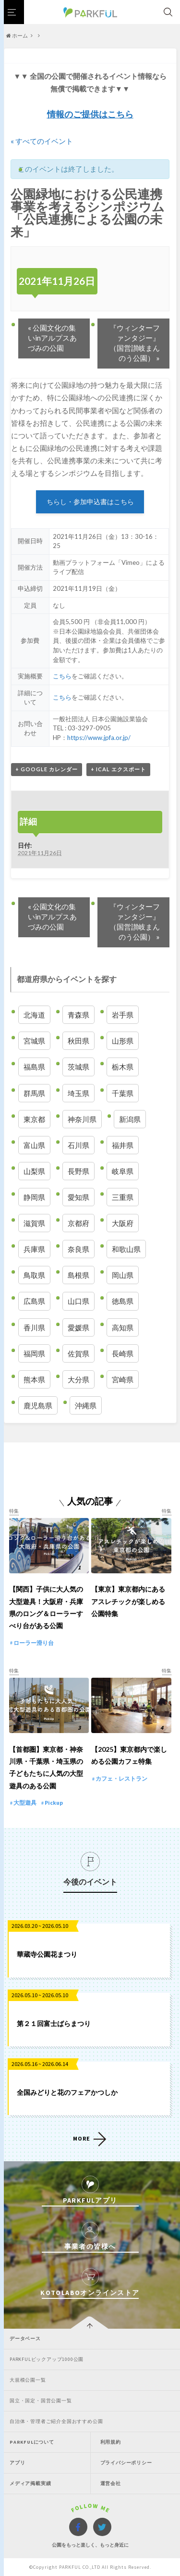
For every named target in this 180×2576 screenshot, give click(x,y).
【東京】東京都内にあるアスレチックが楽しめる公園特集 (128, 1601)
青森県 (78, 1014)
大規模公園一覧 (28, 2380)
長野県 (78, 1171)
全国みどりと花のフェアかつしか (67, 2092)
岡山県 (122, 1275)
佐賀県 (78, 1353)
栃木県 (122, 1066)
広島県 (34, 1301)
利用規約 (110, 2442)
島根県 (78, 1275)
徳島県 (122, 1301)
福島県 (34, 1066)
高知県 (122, 1327)
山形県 (122, 1040)
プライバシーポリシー (126, 2463)
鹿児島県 (38, 1405)
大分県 (78, 1379)
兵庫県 (34, 1249)
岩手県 (122, 1014)
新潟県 (130, 1119)
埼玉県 (78, 1093)
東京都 (34, 1119)
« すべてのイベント (42, 141)
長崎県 (122, 1353)
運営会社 (110, 2483)
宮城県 (34, 1040)
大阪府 (122, 1223)
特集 (14, 1511)
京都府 (78, 1223)
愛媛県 (78, 1327)
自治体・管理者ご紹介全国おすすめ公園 (56, 2421)
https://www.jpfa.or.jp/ (99, 737)
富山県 (34, 1145)
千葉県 (122, 1093)
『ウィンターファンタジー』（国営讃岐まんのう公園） (134, 342)
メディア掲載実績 (30, 2483)
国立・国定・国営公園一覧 (41, 2400)
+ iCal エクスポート (118, 769)
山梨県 (34, 1171)
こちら (62, 676)
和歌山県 (126, 1249)
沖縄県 (85, 1405)
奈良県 (78, 1249)
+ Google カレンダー (46, 769)
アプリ (17, 2463)
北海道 (34, 1014)
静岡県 (34, 1197)
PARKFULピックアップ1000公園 (47, 2359)
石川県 (78, 1145)
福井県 (122, 1145)
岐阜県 (122, 1171)
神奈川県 (82, 1119)
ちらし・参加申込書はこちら (90, 501)
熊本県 (34, 1379)
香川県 (34, 1327)
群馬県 (34, 1093)
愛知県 (78, 1197)
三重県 (122, 1197)
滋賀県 (34, 1223)
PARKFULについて (32, 2442)
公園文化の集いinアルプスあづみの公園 (52, 337)
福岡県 (34, 1353)
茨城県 (78, 1066)
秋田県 (78, 1040)
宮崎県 (122, 1379)
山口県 (78, 1301)
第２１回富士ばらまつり (54, 2023)
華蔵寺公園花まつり (47, 1954)
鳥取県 (34, 1275)
